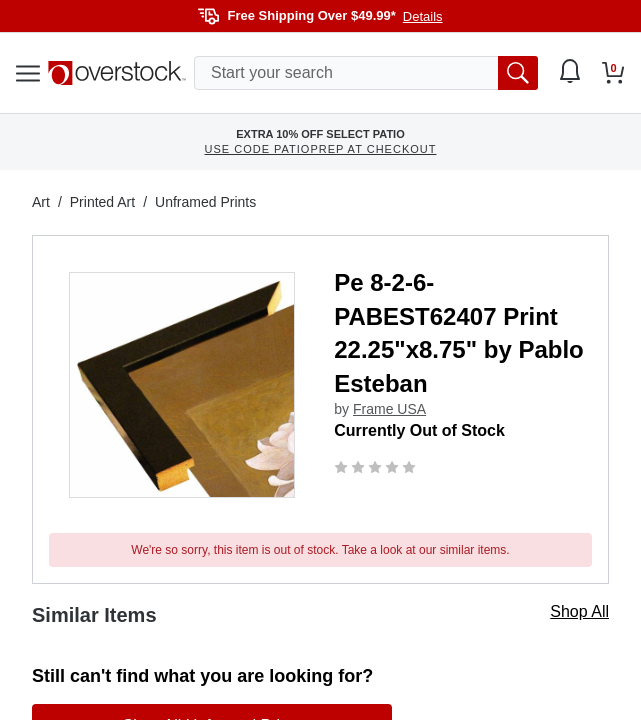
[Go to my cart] (613, 73)
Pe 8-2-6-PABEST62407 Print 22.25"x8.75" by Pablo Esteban (459, 333)
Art (41, 202)
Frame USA (389, 409)
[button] (182, 385)
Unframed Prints (205, 202)
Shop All (579, 611)
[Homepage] (117, 73)
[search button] (518, 73)
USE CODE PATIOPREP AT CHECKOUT (321, 149)
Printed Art (102, 202)
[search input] (366, 73)
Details (423, 16)
